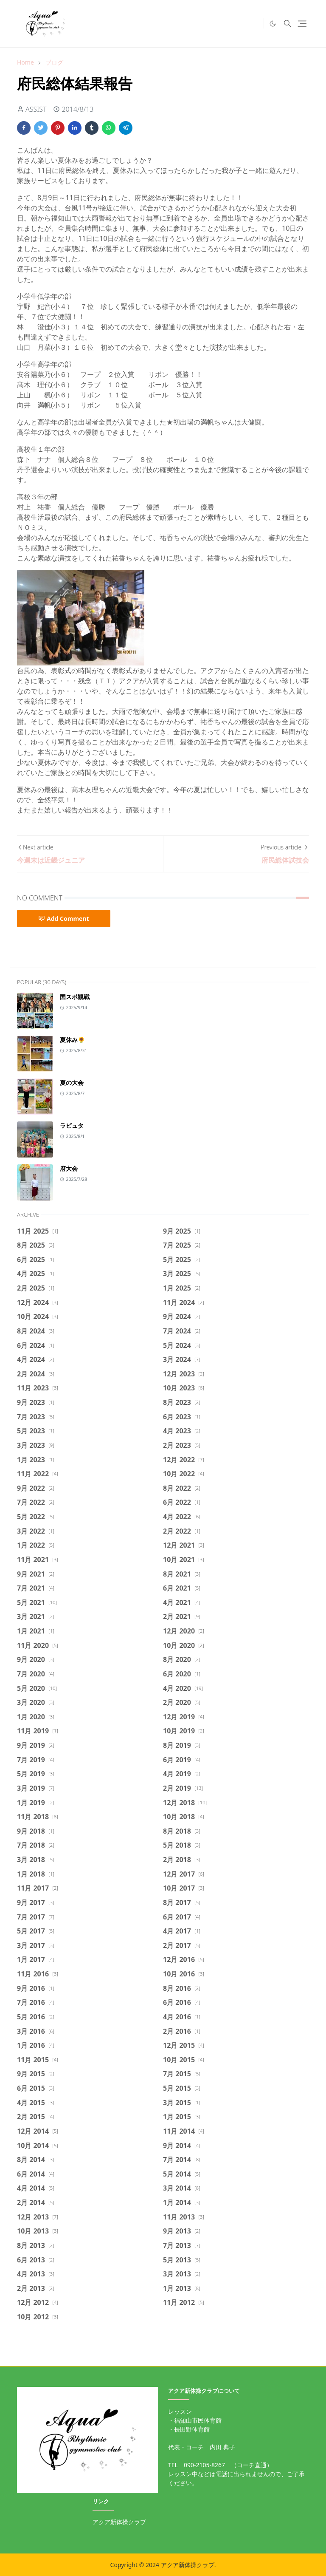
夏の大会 (72, 1083)
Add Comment (63, 918)
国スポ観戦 (75, 997)
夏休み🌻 (72, 1040)
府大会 (69, 1168)
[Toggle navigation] (302, 24)
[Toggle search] (287, 23)
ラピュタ (72, 1125)
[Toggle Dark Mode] (273, 24)
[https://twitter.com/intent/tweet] (255, 23)
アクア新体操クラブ (119, 2522)
